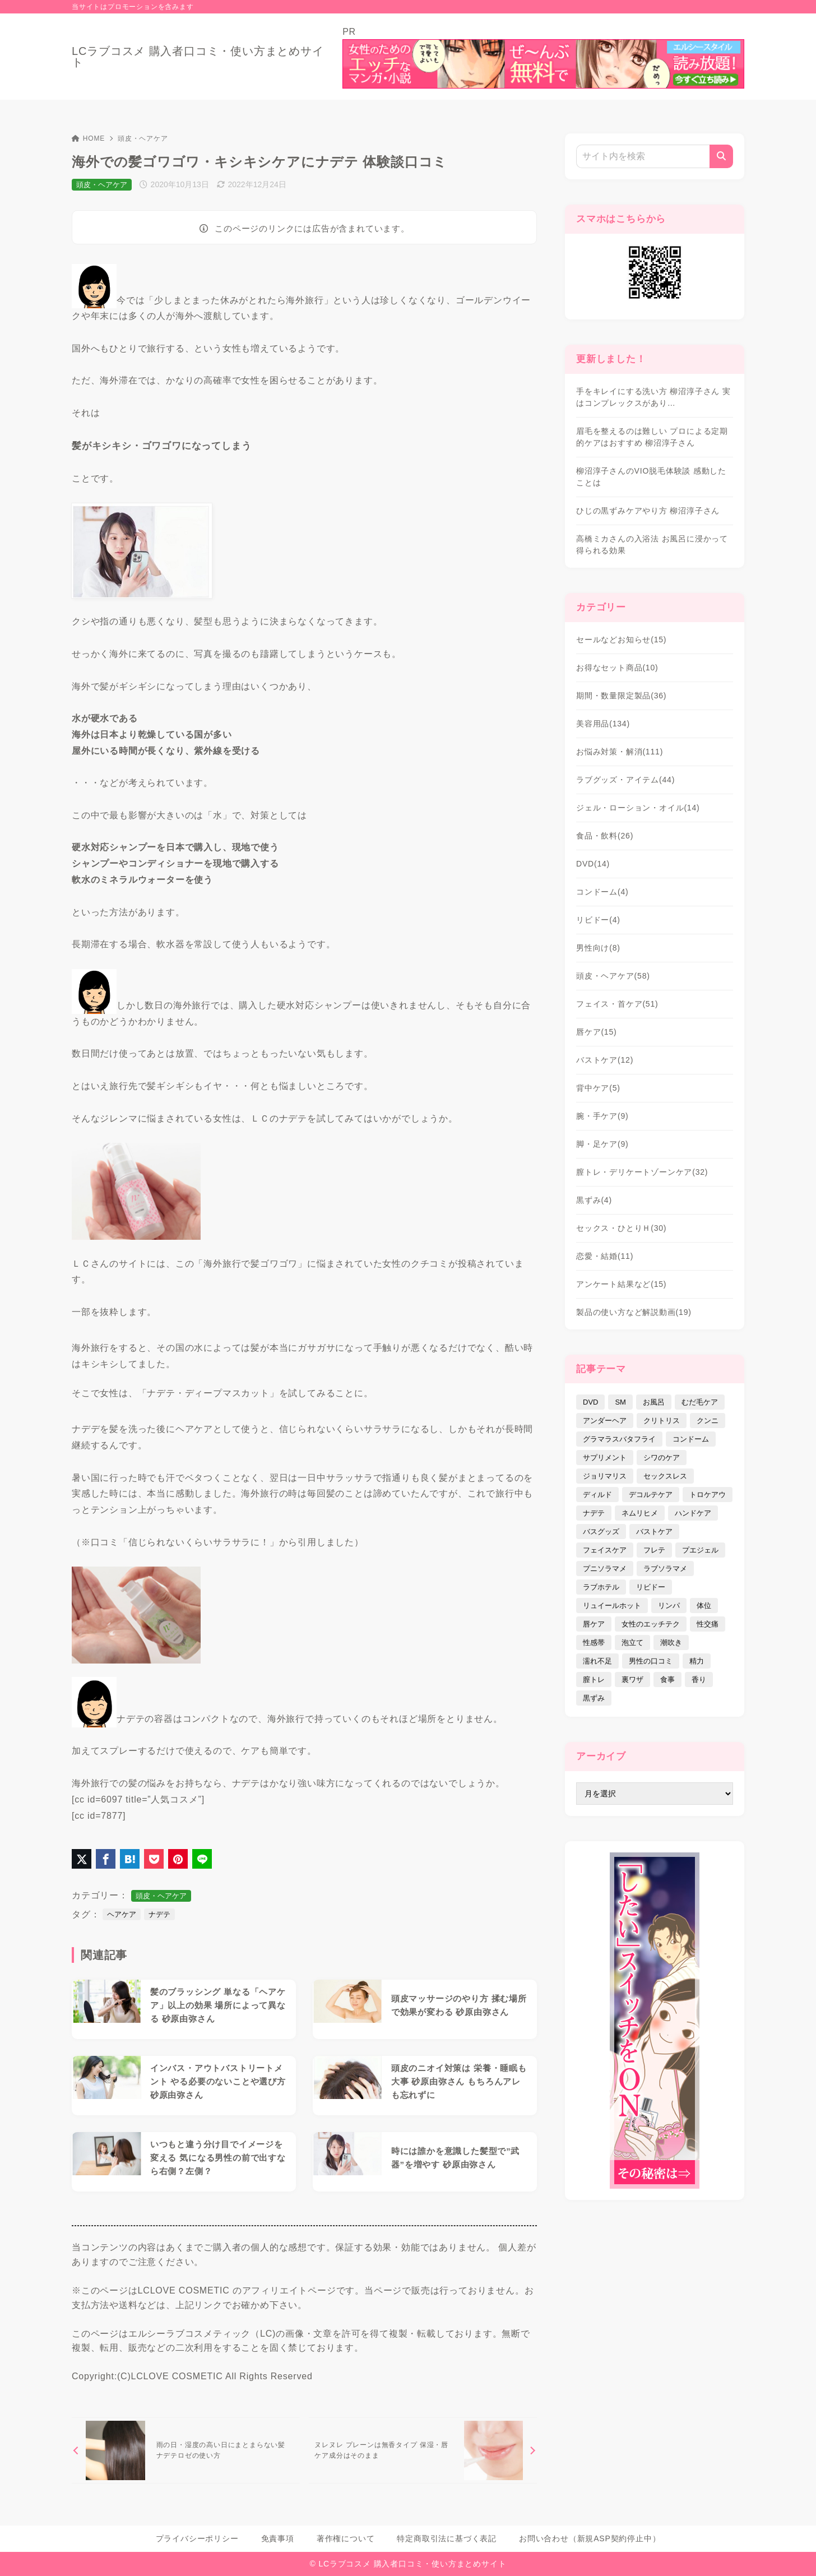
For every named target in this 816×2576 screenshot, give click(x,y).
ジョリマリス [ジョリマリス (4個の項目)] (605, 1476)
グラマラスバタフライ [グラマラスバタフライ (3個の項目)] (619, 1439)
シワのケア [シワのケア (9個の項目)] (661, 1457)
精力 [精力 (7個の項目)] (696, 1661)
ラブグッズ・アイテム (625, 779)
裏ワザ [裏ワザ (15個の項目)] (632, 1679)
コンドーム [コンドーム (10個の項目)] (691, 1439)
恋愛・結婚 (604, 1256)
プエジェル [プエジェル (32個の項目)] (700, 1550)
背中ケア (598, 1087)
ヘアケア (121, 1914)
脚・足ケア (602, 1143)
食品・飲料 (604, 835)
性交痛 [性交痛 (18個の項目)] (707, 1624)
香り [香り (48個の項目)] (699, 1679)
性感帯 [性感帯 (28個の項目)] (594, 1642)
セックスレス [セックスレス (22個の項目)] (665, 1476)
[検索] (721, 156)
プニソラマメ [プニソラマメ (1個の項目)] (605, 1568)
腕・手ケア (602, 1115)
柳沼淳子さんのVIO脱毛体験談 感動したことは (651, 476)
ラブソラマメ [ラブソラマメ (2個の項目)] (665, 1568)
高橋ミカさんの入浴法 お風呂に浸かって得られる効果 (652, 544)
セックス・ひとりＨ (621, 1228)
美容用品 (603, 723)
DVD (593, 863)
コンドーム (602, 891)
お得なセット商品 (617, 667)
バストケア (604, 1059)
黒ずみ (594, 1200)
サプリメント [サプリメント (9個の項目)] (605, 1457)
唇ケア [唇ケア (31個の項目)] (594, 1624)
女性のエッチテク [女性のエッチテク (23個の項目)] (651, 1624)
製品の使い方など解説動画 (634, 1312)
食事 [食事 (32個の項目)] (667, 1679)
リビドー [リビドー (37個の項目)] (650, 1587)
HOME (88, 138)
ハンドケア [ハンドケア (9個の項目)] (693, 1513)
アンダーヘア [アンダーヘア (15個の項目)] (605, 1420)
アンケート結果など (621, 1284)
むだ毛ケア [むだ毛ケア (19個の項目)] (699, 1402)
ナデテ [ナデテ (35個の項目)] (594, 1513)
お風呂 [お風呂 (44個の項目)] (654, 1402)
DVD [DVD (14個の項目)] (590, 1402)
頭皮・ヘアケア (143, 138)
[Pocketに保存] (154, 1859)
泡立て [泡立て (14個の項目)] (632, 1642)
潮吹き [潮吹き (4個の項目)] (671, 1642)
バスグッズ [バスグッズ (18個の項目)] (601, 1531)
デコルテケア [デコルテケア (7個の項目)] (651, 1494)
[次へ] (423, 2450)
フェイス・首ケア (617, 1003)
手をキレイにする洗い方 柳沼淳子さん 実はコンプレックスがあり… (653, 397)
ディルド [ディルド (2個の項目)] (597, 1494)
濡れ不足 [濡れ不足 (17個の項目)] (597, 1661)
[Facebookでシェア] (105, 1859)
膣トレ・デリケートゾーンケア (642, 1171)
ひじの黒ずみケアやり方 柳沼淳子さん (648, 510)
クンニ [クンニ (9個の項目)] (707, 1420)
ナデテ (159, 1914)
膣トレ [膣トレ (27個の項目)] (594, 1679)
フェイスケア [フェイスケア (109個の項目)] (605, 1550)
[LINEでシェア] (202, 1859)
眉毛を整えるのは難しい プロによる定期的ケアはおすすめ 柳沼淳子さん (652, 437)
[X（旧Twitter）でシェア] (81, 1859)
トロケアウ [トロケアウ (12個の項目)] (707, 1494)
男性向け (598, 947)
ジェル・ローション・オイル (638, 807)
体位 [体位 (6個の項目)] (704, 1605)
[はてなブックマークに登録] (130, 1859)
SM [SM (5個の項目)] (620, 1402)
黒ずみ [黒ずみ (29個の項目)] (594, 1698)
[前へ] (186, 2450)
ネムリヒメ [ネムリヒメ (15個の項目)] (640, 1513)
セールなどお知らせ (621, 639)
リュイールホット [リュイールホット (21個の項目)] (612, 1605)
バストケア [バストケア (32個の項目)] (654, 1531)
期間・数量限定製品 (621, 695)
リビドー (598, 919)
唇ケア (596, 1031)
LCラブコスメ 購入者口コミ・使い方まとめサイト (198, 56)
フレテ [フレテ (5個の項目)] (654, 1550)
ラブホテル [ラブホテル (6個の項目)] (601, 1587)
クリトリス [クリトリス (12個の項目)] (661, 1420)
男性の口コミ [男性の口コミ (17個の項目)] (651, 1661)
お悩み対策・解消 (619, 751)
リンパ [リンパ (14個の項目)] (669, 1605)
